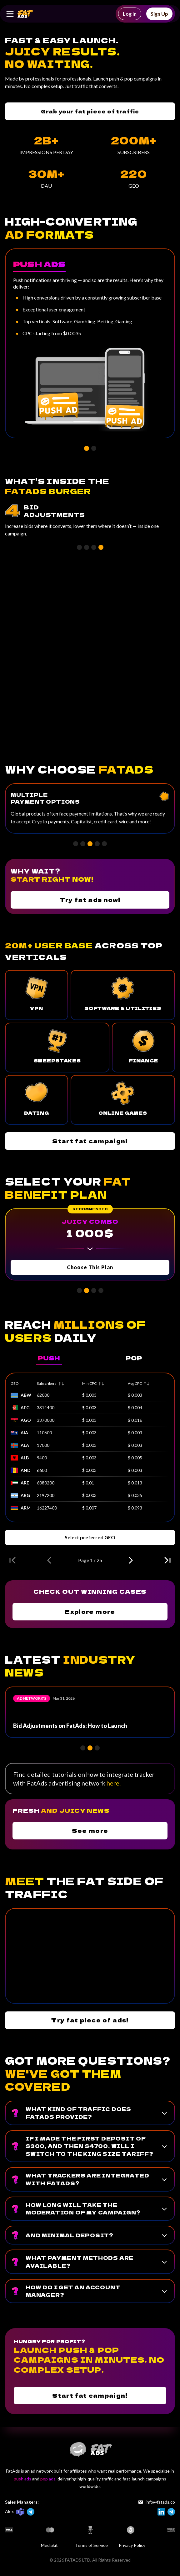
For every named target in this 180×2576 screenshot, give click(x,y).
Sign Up (159, 14)
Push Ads (39, 263)
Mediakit (49, 2545)
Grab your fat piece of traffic (90, 111)
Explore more (90, 1611)
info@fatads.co (156, 2502)
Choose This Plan (90, 1267)
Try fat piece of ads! (89, 2020)
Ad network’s (31, 1698)
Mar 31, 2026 (63, 1698)
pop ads (48, 2478)
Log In (130, 14)
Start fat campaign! (90, 1141)
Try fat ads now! (90, 899)
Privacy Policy (132, 2545)
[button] (86, 448)
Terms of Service (91, 2545)
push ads (22, 2478)
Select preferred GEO (90, 1537)
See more (90, 1830)
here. (114, 1783)
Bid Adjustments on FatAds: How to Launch (70, 1725)
